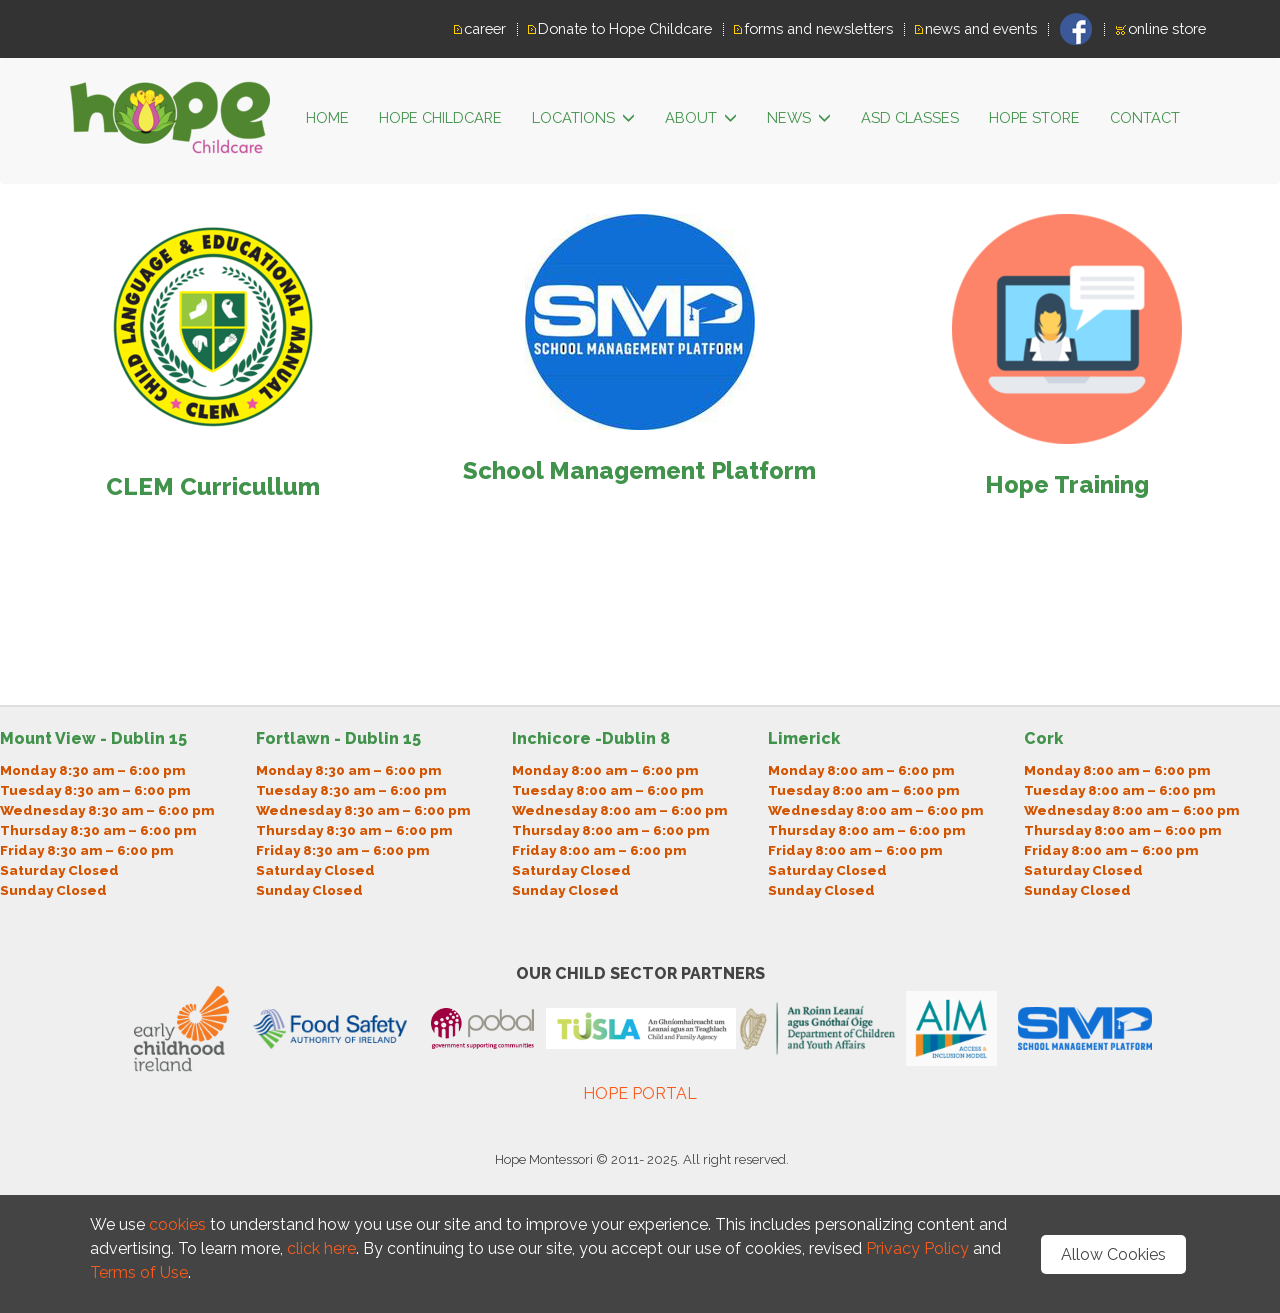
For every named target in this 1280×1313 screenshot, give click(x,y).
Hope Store (1034, 117)
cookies (177, 1224)
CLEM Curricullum (213, 486)
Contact (1145, 117)
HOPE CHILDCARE (440, 117)
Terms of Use (139, 1272)
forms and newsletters (818, 28)
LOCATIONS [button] (583, 118)
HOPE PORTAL (640, 1093)
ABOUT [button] (701, 118)
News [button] (799, 118)
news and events (981, 28)
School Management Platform (639, 470)
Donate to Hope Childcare (625, 28)
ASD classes (910, 117)
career (485, 28)
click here (321, 1248)
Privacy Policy (919, 1248)
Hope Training (1067, 484)
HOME (327, 117)
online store (1167, 28)
